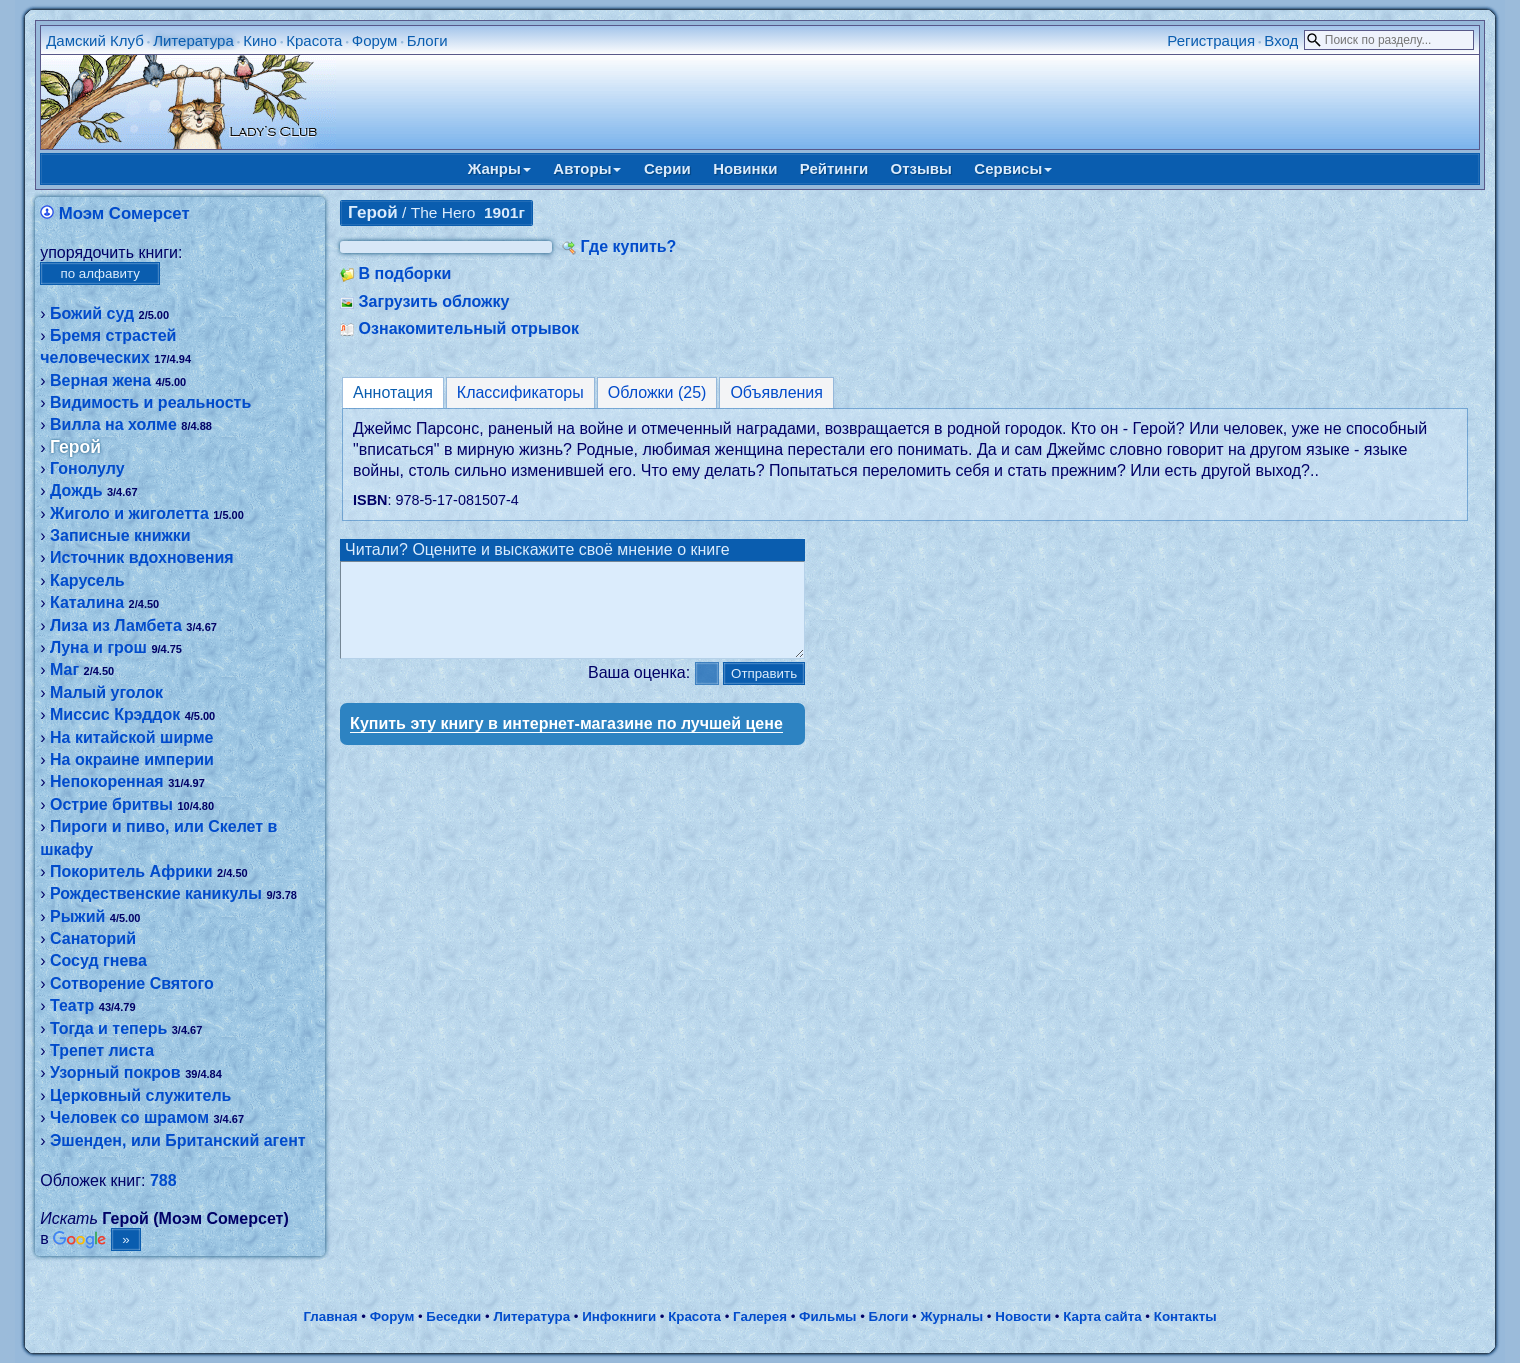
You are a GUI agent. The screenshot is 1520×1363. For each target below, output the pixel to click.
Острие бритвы (111, 804)
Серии (667, 168)
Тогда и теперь (108, 1028)
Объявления (776, 392)
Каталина (87, 602)
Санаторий (93, 938)
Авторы (587, 168)
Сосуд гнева (98, 960)
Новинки (745, 168)
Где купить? (629, 246)
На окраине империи (132, 759)
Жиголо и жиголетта (129, 513)
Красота (314, 40)
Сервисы (1013, 168)
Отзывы (921, 168)
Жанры (499, 168)
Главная (330, 1316)
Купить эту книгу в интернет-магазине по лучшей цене (566, 741)
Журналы (951, 1316)
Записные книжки (120, 535)
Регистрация (1211, 40)
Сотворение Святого (132, 983)
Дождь (76, 490)
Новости (1023, 1316)
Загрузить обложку (434, 301)
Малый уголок (106, 692)
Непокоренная (107, 781)
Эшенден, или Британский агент (178, 1140)
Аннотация (393, 392)
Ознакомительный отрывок (469, 328)
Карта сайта (1102, 1316)
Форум (375, 40)
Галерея (760, 1316)
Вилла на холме (113, 424)
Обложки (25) (657, 392)
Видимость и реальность (150, 402)
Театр (72, 1005)
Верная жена (100, 380)
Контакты (1185, 1316)
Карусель (87, 580)
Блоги (427, 40)
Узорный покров (115, 1072)
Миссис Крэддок (115, 714)
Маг (64, 669)
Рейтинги (834, 168)
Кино (260, 40)
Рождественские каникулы (156, 893)
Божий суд (92, 313)
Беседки (453, 1316)
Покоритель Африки (131, 871)
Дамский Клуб (95, 40)
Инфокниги (619, 1316)
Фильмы (827, 1316)
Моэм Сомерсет (124, 213)
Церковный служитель (140, 1095)
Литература (193, 40)
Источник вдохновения (142, 557)
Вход (1281, 40)
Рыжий (77, 916)
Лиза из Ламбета (116, 625)
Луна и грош (98, 647)
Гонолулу (87, 468)
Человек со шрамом (129, 1117)
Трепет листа (102, 1050)
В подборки (405, 273)
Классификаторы (520, 392)
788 (163, 1180)
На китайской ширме (132, 737)
